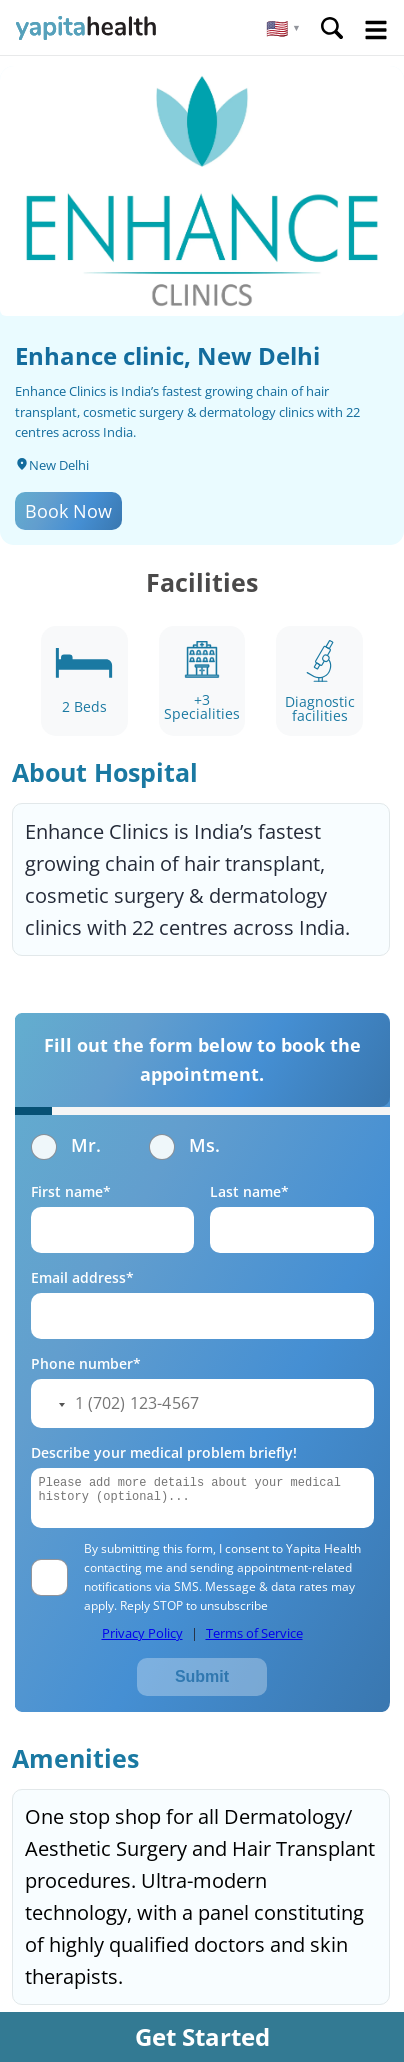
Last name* (249, 1191)
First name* (71, 1191)
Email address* (82, 1277)
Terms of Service (254, 1633)
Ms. (184, 1145)
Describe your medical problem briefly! (164, 1452)
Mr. (66, 1145)
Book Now (68, 511)
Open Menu (376, 30)
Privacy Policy (142, 1633)
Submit (202, 1676)
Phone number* (86, 1363)
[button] (283, 28)
